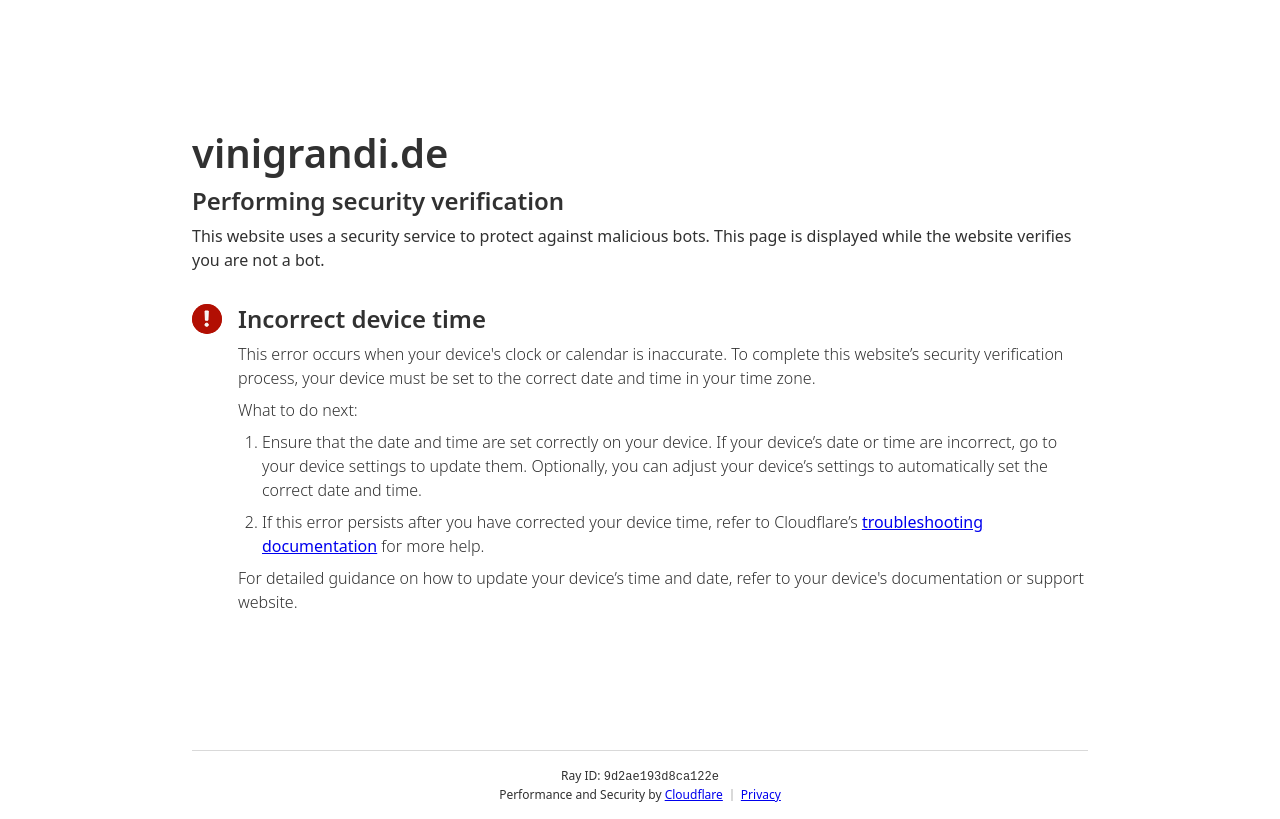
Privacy (761, 793)
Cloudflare (694, 793)
